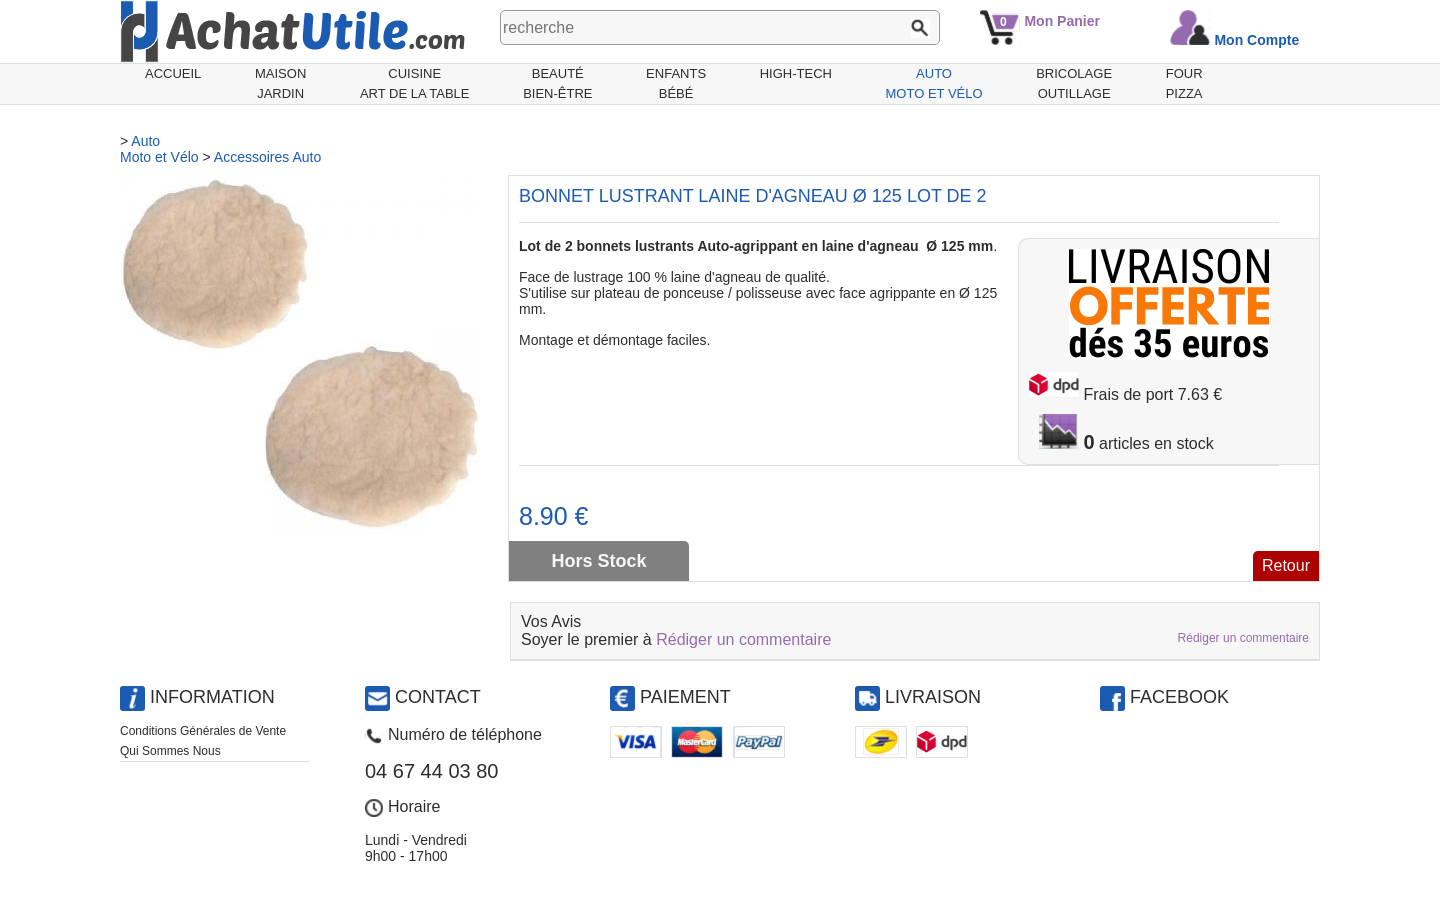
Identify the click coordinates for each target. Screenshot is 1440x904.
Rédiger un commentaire (743, 639)
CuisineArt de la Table (415, 83)
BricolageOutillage (1074, 83)
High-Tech (796, 73)
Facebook (1179, 697)
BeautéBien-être (557, 83)
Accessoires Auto (267, 157)
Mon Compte (1256, 40)
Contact (438, 697)
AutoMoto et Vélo (934, 83)
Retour (1286, 565)
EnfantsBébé (676, 83)
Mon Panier (1061, 21)
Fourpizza (1184, 83)
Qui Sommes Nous (170, 751)
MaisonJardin (280, 83)
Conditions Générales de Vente (203, 731)
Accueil (173, 73)
